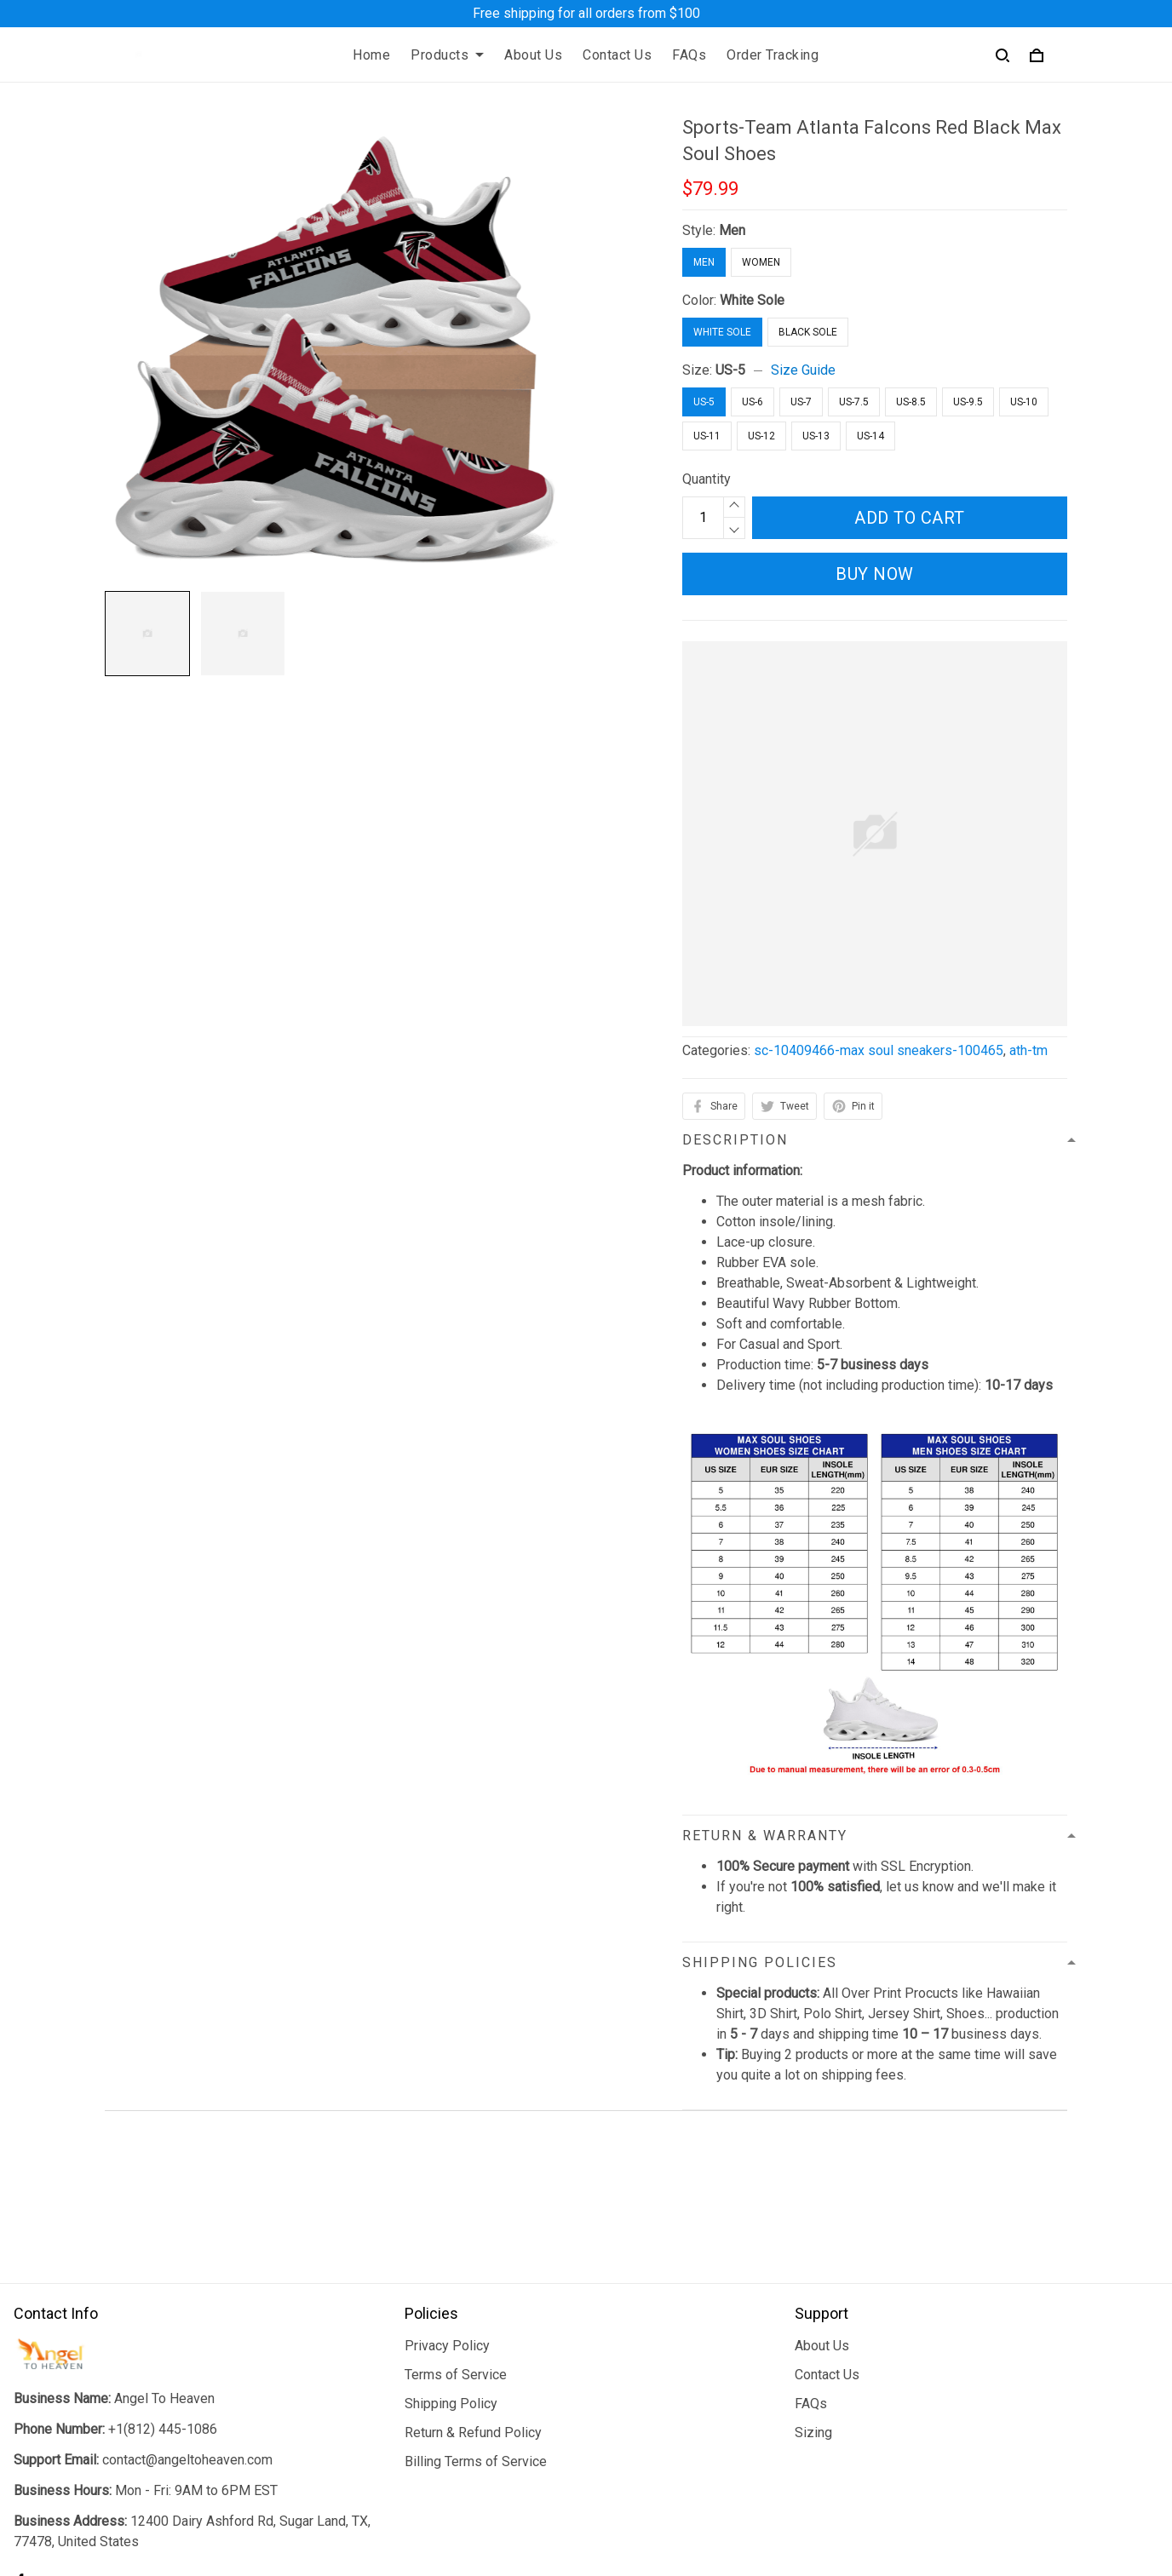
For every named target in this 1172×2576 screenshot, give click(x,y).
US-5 (730, 370)
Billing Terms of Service (476, 2323)
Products (447, 55)
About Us (533, 55)
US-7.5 (854, 402)
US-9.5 (968, 402)
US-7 (801, 402)
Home (371, 55)
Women (761, 262)
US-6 (752, 402)
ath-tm (1028, 1050)
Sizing (813, 2294)
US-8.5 (911, 402)
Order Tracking (773, 55)
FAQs (689, 55)
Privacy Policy (447, 2207)
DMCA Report (790, 2498)
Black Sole (807, 332)
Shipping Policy (451, 2265)
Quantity (706, 479)
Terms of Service (456, 2236)
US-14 (870, 436)
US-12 (761, 436)
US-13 (816, 436)
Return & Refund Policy (473, 2294)
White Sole (752, 300)
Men (732, 230)
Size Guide (803, 370)
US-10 (1023, 402)
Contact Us (617, 55)
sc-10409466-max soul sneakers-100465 (878, 1050)
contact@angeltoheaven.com (187, 2321)
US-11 (707, 436)
